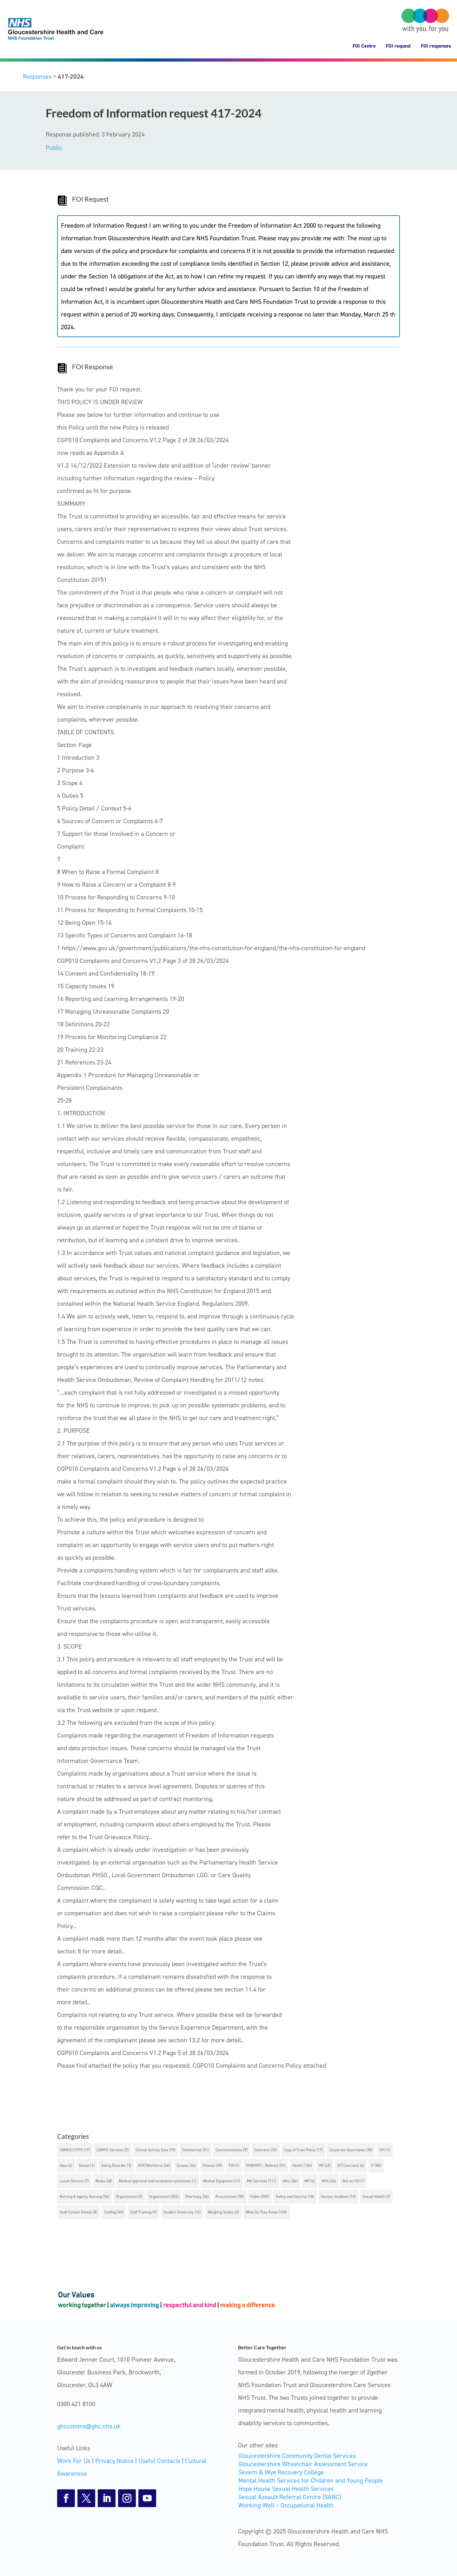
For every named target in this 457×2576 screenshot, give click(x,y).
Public (54, 147)
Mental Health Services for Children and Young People (310, 2480)
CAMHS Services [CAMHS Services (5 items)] (112, 2149)
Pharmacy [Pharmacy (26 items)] (197, 2196)
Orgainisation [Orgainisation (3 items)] (129, 2196)
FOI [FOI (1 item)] (234, 2165)
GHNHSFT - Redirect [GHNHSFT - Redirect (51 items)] (266, 2165)
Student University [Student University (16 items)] (182, 2212)
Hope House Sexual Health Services (286, 2489)
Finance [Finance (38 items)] (212, 2165)
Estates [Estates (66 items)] (186, 2165)
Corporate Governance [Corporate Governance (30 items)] (351, 2149)
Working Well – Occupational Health (286, 2505)
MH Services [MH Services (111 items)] (261, 2181)
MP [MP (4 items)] (309, 2181)
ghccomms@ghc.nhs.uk (89, 2426)
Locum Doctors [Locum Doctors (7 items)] (74, 2181)
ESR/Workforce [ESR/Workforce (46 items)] (154, 2165)
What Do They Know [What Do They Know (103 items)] (266, 2212)
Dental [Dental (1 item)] (87, 2165)
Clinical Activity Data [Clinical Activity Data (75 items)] (156, 2149)
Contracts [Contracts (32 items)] (265, 2149)
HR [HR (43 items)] (325, 2165)
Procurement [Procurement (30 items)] (229, 2196)
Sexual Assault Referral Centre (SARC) (289, 2497)
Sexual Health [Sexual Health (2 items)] (376, 2196)
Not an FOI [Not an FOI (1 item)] (354, 2181)
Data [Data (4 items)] (66, 2165)
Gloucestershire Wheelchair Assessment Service (303, 2464)
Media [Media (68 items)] (104, 2181)
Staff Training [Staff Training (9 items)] (143, 2212)
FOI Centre (364, 46)
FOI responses (436, 46)
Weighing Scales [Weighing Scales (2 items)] (223, 2212)
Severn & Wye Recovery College (281, 2472)
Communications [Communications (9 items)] (231, 2149)
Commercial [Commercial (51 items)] (195, 2149)
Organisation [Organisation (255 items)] (164, 2196)
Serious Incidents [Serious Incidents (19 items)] (338, 2196)
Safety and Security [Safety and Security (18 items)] (295, 2196)
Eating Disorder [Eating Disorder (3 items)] (116, 2165)
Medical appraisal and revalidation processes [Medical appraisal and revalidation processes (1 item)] (157, 2181)
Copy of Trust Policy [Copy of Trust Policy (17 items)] (303, 2149)
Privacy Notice (114, 2461)
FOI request (398, 46)
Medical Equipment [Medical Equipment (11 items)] (221, 2181)
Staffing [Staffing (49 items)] (113, 2212)
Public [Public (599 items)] (259, 2196)
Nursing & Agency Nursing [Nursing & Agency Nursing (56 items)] (84, 2196)
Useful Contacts (159, 2461)
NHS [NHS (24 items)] (328, 2181)
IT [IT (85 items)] (376, 2165)
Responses (37, 76)
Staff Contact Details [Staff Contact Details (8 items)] (78, 2212)
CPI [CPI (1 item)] (384, 2149)
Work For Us (73, 2461)
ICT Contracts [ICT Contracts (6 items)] (350, 2165)
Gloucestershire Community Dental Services (297, 2456)
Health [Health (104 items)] (302, 2165)
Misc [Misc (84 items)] (290, 2181)
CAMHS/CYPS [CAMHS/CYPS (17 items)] (75, 2149)
